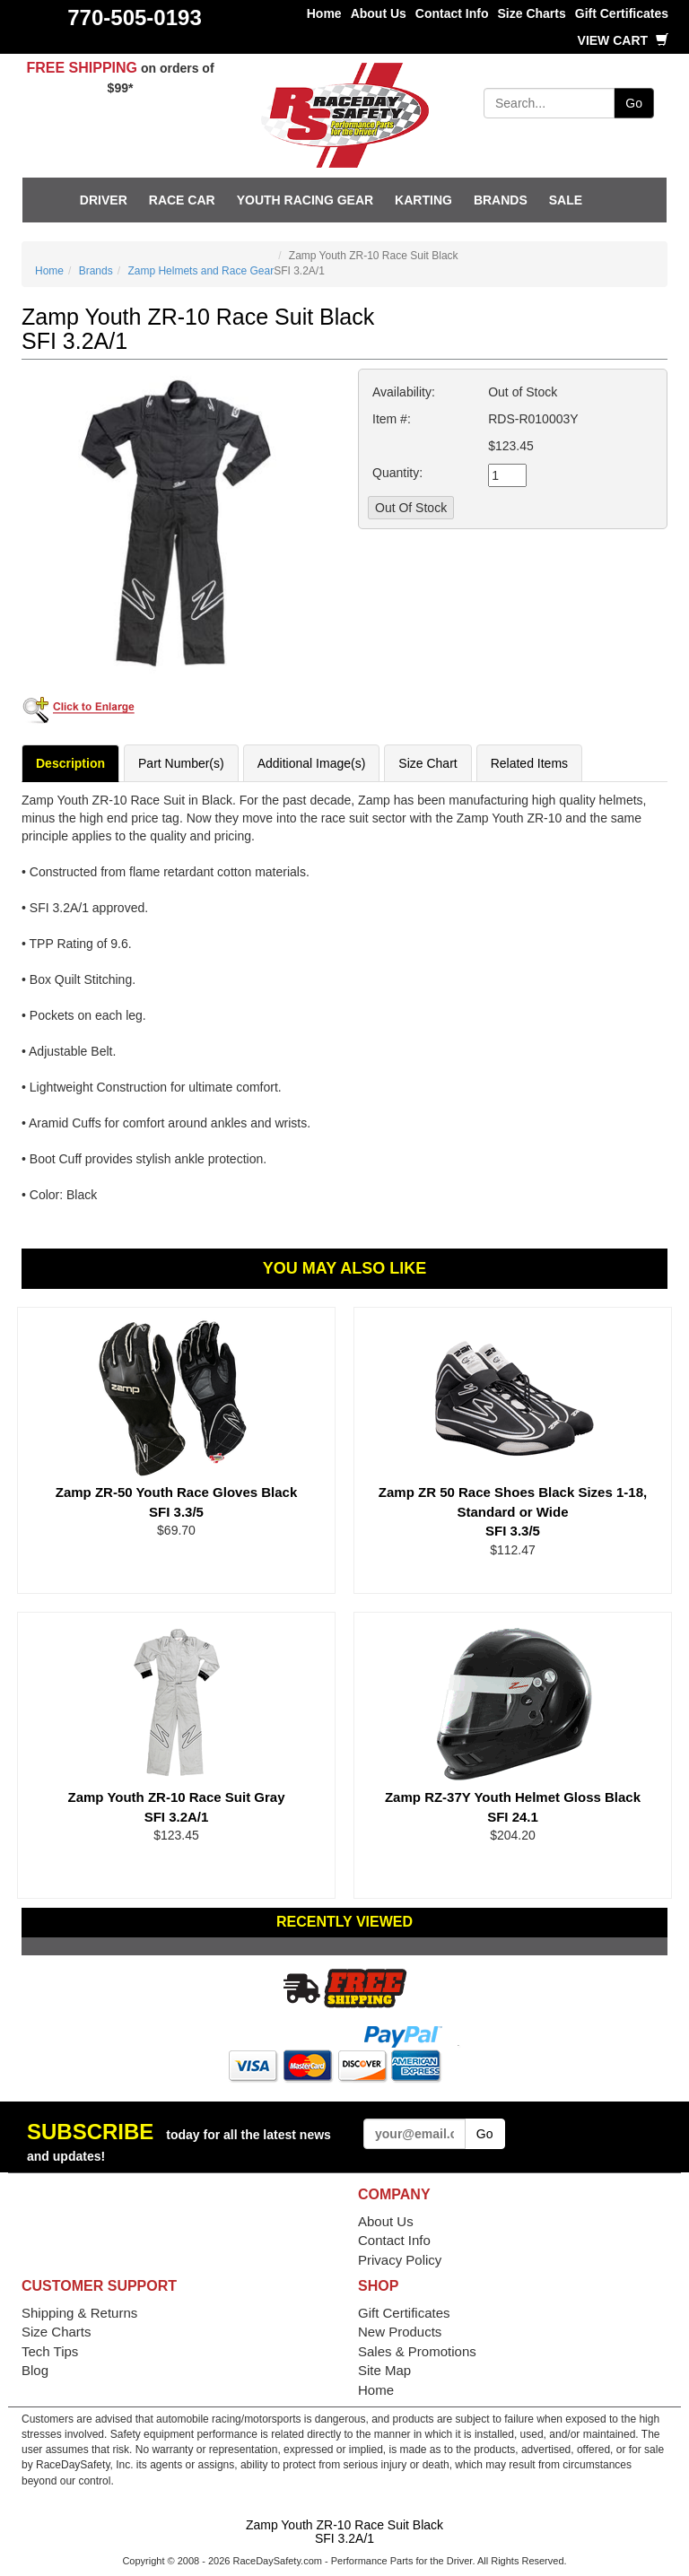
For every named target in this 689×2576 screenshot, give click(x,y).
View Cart (623, 40)
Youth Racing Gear (305, 200)
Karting (423, 200)
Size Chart (427, 763)
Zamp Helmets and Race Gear (200, 271)
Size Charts (532, 13)
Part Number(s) (181, 763)
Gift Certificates (621, 13)
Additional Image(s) (311, 763)
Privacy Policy (399, 2259)
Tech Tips (50, 2351)
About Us (378, 13)
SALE (565, 200)
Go (633, 103)
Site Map (384, 2370)
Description (70, 763)
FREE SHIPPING (81, 67)
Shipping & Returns (79, 2312)
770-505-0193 (134, 17)
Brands (501, 200)
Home (324, 13)
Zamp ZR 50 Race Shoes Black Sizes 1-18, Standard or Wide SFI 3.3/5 (513, 1511)
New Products (399, 2331)
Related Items (529, 763)
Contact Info (452, 13)
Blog (35, 2370)
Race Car (182, 200)
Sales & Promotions (417, 2351)
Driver (103, 200)
